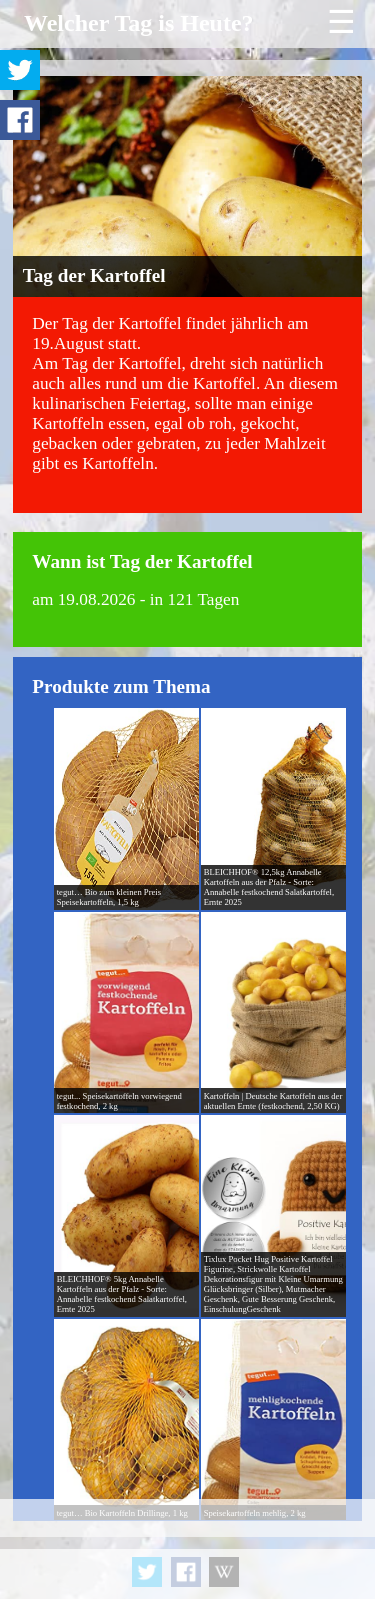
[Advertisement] (187, 1549)
